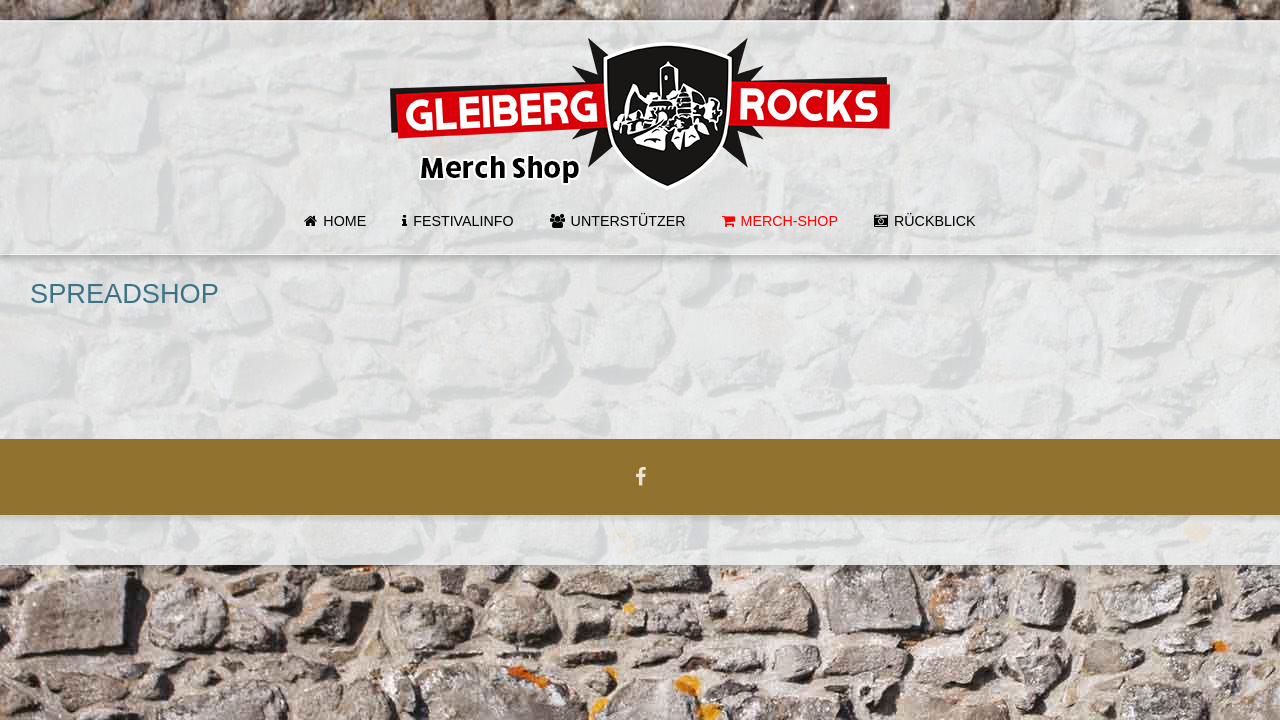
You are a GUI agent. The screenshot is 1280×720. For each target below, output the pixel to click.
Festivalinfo (463, 221)
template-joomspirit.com (1273, 635)
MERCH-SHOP (789, 221)
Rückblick (935, 221)
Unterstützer (628, 221)
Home (344, 221)
